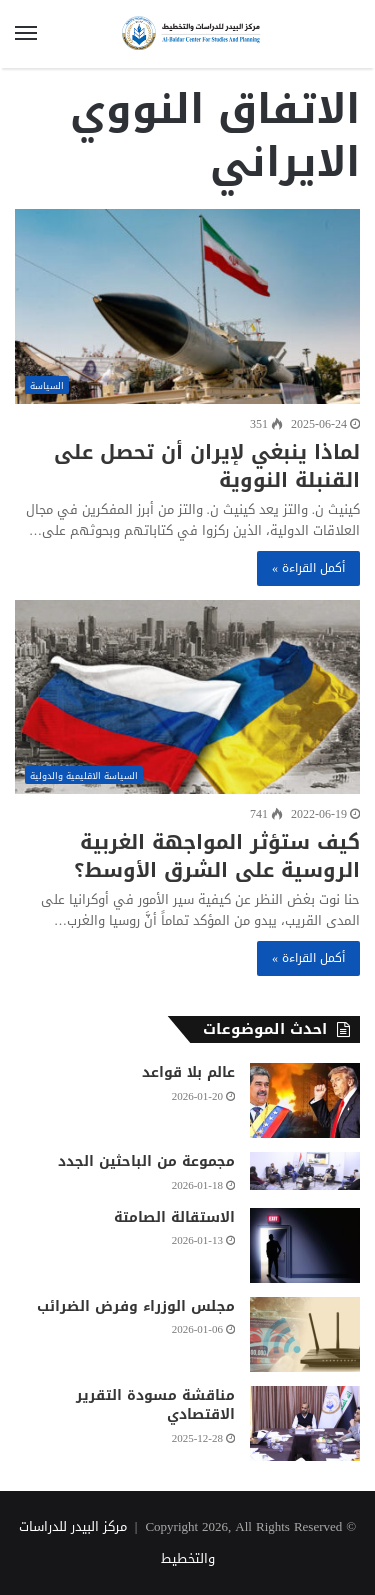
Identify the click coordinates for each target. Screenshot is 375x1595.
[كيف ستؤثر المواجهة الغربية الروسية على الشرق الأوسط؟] (187, 697)
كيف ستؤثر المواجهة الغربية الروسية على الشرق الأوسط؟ (217, 856)
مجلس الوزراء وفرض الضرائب (136, 1306)
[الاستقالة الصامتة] (305, 1245)
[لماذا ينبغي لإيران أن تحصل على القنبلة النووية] (187, 306)
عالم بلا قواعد (188, 1072)
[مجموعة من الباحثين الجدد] (305, 1171)
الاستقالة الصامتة (174, 1217)
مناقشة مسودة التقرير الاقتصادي (155, 1405)
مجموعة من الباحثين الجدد (146, 1161)
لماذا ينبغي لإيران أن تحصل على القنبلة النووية (207, 466)
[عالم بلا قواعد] (305, 1100)
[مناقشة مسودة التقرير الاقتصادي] (305, 1423)
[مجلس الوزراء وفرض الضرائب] (305, 1334)
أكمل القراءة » (308, 568)
